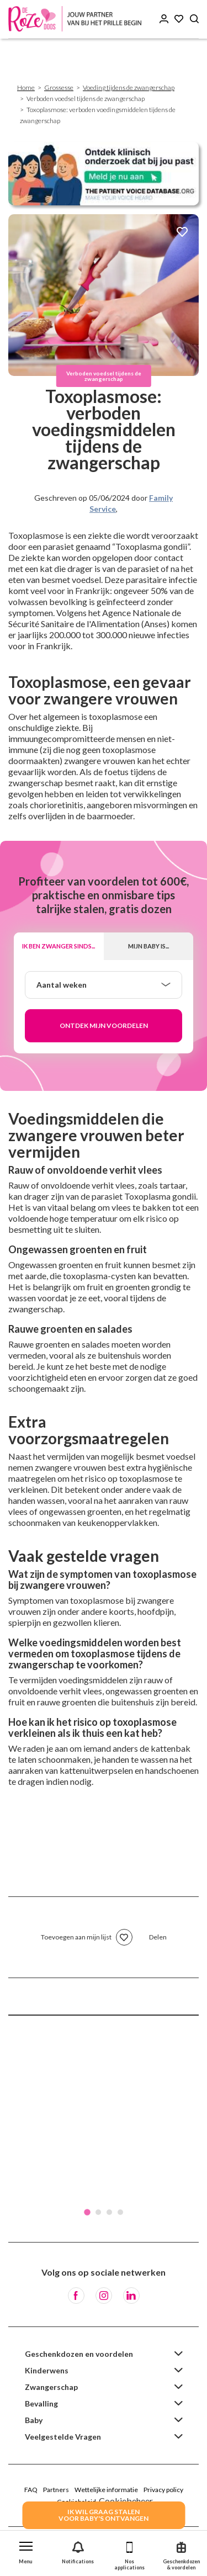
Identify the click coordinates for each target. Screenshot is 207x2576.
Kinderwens (46, 2370)
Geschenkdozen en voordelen (79, 2353)
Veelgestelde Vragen (63, 2436)
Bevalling (41, 2403)
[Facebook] (76, 2295)
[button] (26, 2550)
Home (26, 87)
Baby (34, 2420)
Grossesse (58, 87)
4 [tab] (120, 2212)
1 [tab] (87, 2212)
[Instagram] (103, 2295)
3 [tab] (109, 2212)
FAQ (31, 2489)
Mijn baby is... (148, 946)
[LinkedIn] (131, 2295)
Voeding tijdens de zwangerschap (128, 87)
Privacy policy (163, 2489)
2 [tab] (98, 2212)
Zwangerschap (51, 2387)
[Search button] (194, 19)
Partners (56, 2489)
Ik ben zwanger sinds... (58, 946)
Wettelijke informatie (106, 2489)
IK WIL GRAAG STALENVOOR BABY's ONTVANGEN (103, 2515)
